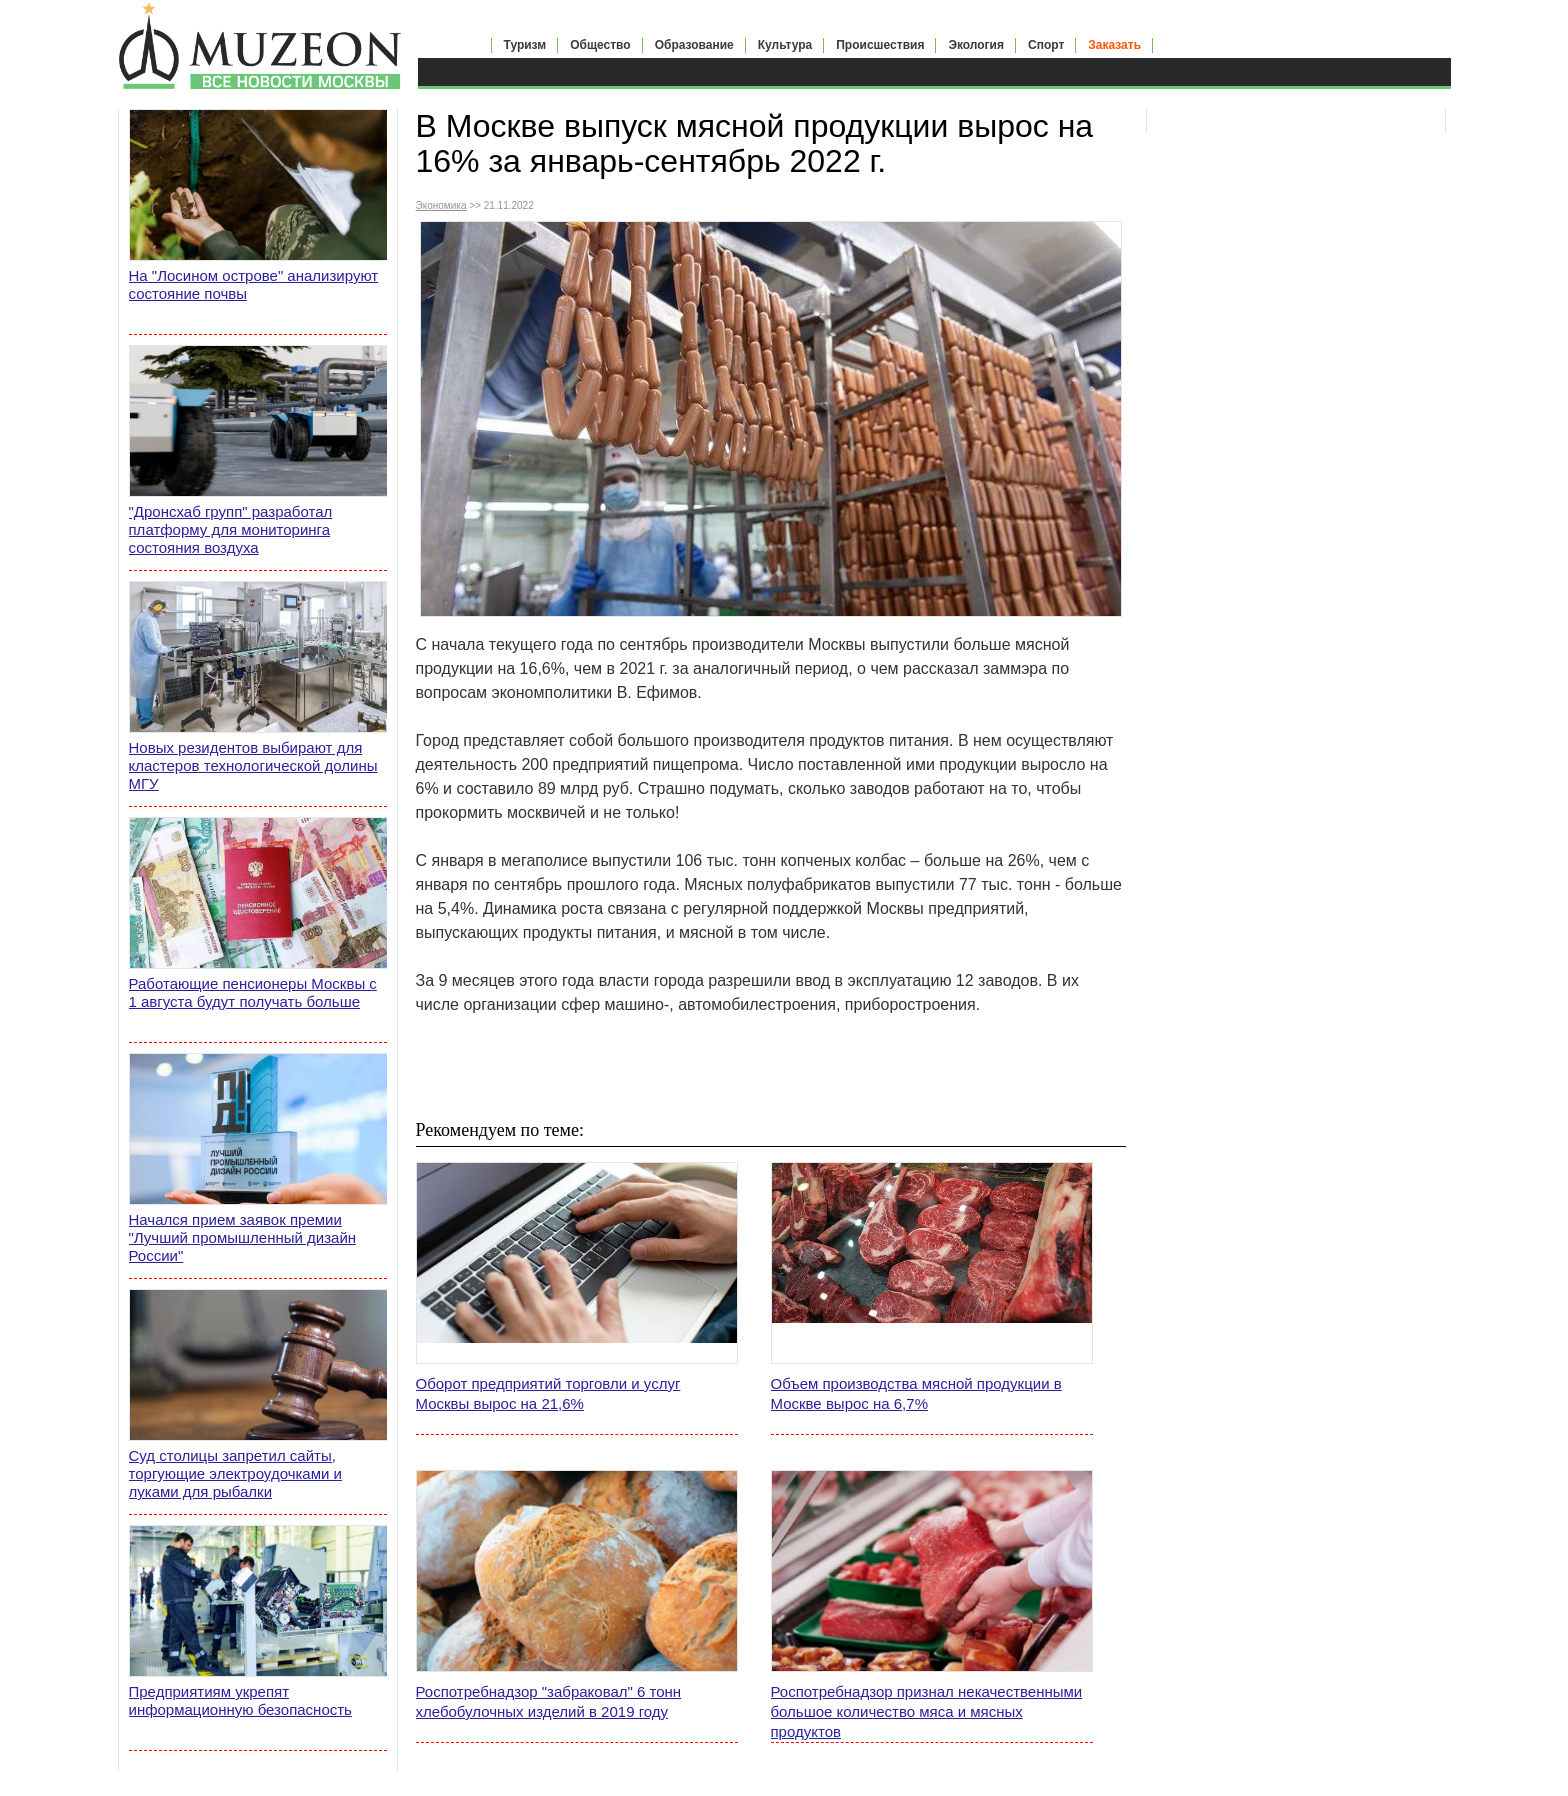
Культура (785, 45)
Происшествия (880, 45)
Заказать (1114, 45)
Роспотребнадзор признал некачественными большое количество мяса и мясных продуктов (927, 1711)
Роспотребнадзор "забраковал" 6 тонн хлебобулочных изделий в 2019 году (549, 1701)
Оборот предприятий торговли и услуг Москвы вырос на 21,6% (548, 1393)
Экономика (441, 205)
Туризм (525, 45)
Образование (694, 45)
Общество (600, 45)
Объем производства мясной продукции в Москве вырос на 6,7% (916, 1393)
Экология (976, 45)
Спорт (1046, 45)
